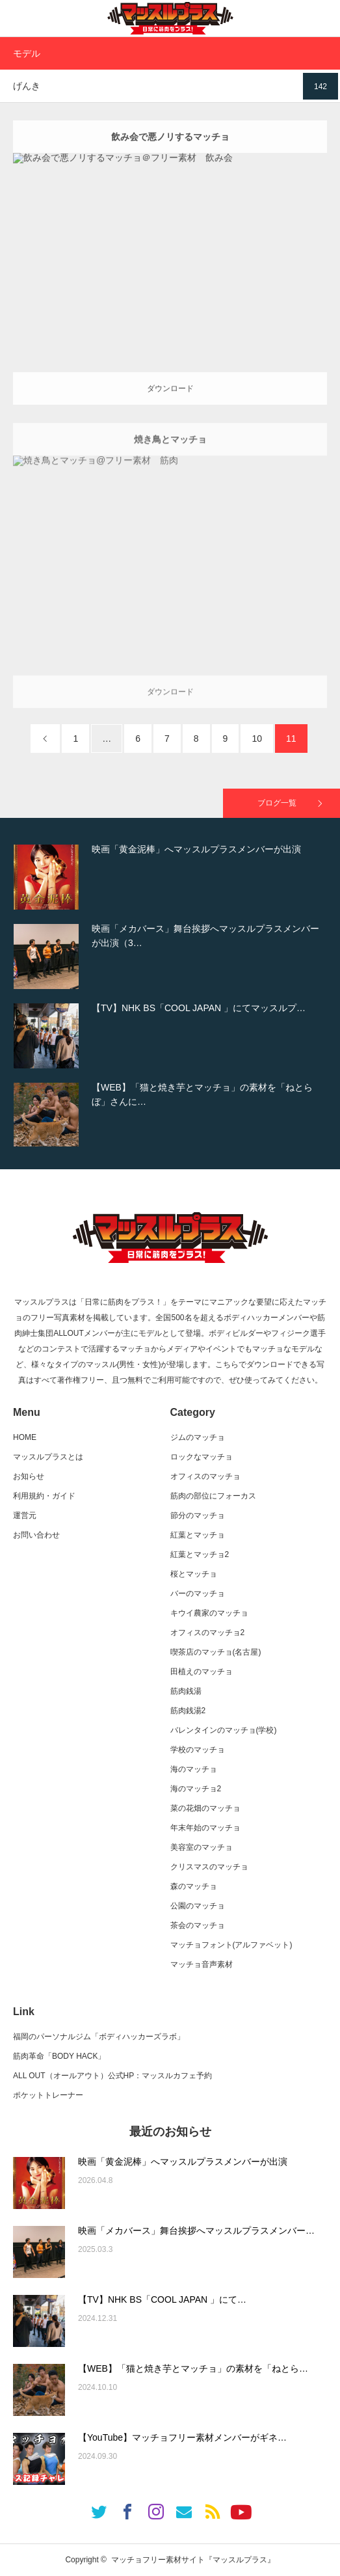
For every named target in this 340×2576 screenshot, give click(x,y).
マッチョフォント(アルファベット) (231, 1944)
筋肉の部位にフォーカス (213, 1495)
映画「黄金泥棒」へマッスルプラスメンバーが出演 (182, 2161)
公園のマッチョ (197, 1905)
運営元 (24, 1515)
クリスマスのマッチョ (209, 1866)
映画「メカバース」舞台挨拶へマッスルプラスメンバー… (196, 2230)
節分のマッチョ (197, 1515)
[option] (170, 877)
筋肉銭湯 (186, 1691)
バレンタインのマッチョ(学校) (223, 1730)
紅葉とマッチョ (197, 1534)
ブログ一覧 (276, 802)
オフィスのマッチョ (205, 1476)
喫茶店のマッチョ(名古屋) (215, 1652)
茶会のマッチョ (197, 1925)
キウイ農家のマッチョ (209, 1613)
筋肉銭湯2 (188, 1710)
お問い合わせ (36, 1534)
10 (257, 738)
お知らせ (28, 1476)
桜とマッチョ (193, 1574)
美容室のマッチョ (201, 1847)
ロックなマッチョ (201, 1456)
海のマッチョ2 (196, 1788)
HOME (24, 1437)
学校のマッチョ (197, 1749)
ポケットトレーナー (48, 2095)
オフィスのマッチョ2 (207, 1632)
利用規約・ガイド (44, 1495)
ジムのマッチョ (197, 1437)
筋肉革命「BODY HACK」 (59, 2056)
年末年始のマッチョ (205, 1827)
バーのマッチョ (197, 1593)
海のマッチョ (193, 1769)
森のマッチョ (193, 1886)
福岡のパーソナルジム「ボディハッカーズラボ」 (99, 2036)
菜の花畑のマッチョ (205, 1808)
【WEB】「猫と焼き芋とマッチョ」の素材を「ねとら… (193, 2368)
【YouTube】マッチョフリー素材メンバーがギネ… (182, 2437)
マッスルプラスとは (48, 1456)
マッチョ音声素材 (201, 1964)
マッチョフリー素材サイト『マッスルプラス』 (193, 2559)
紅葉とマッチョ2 (199, 1554)
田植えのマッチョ (201, 1671)
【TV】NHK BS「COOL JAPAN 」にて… (162, 2299)
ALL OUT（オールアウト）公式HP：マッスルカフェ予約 (112, 2075)
